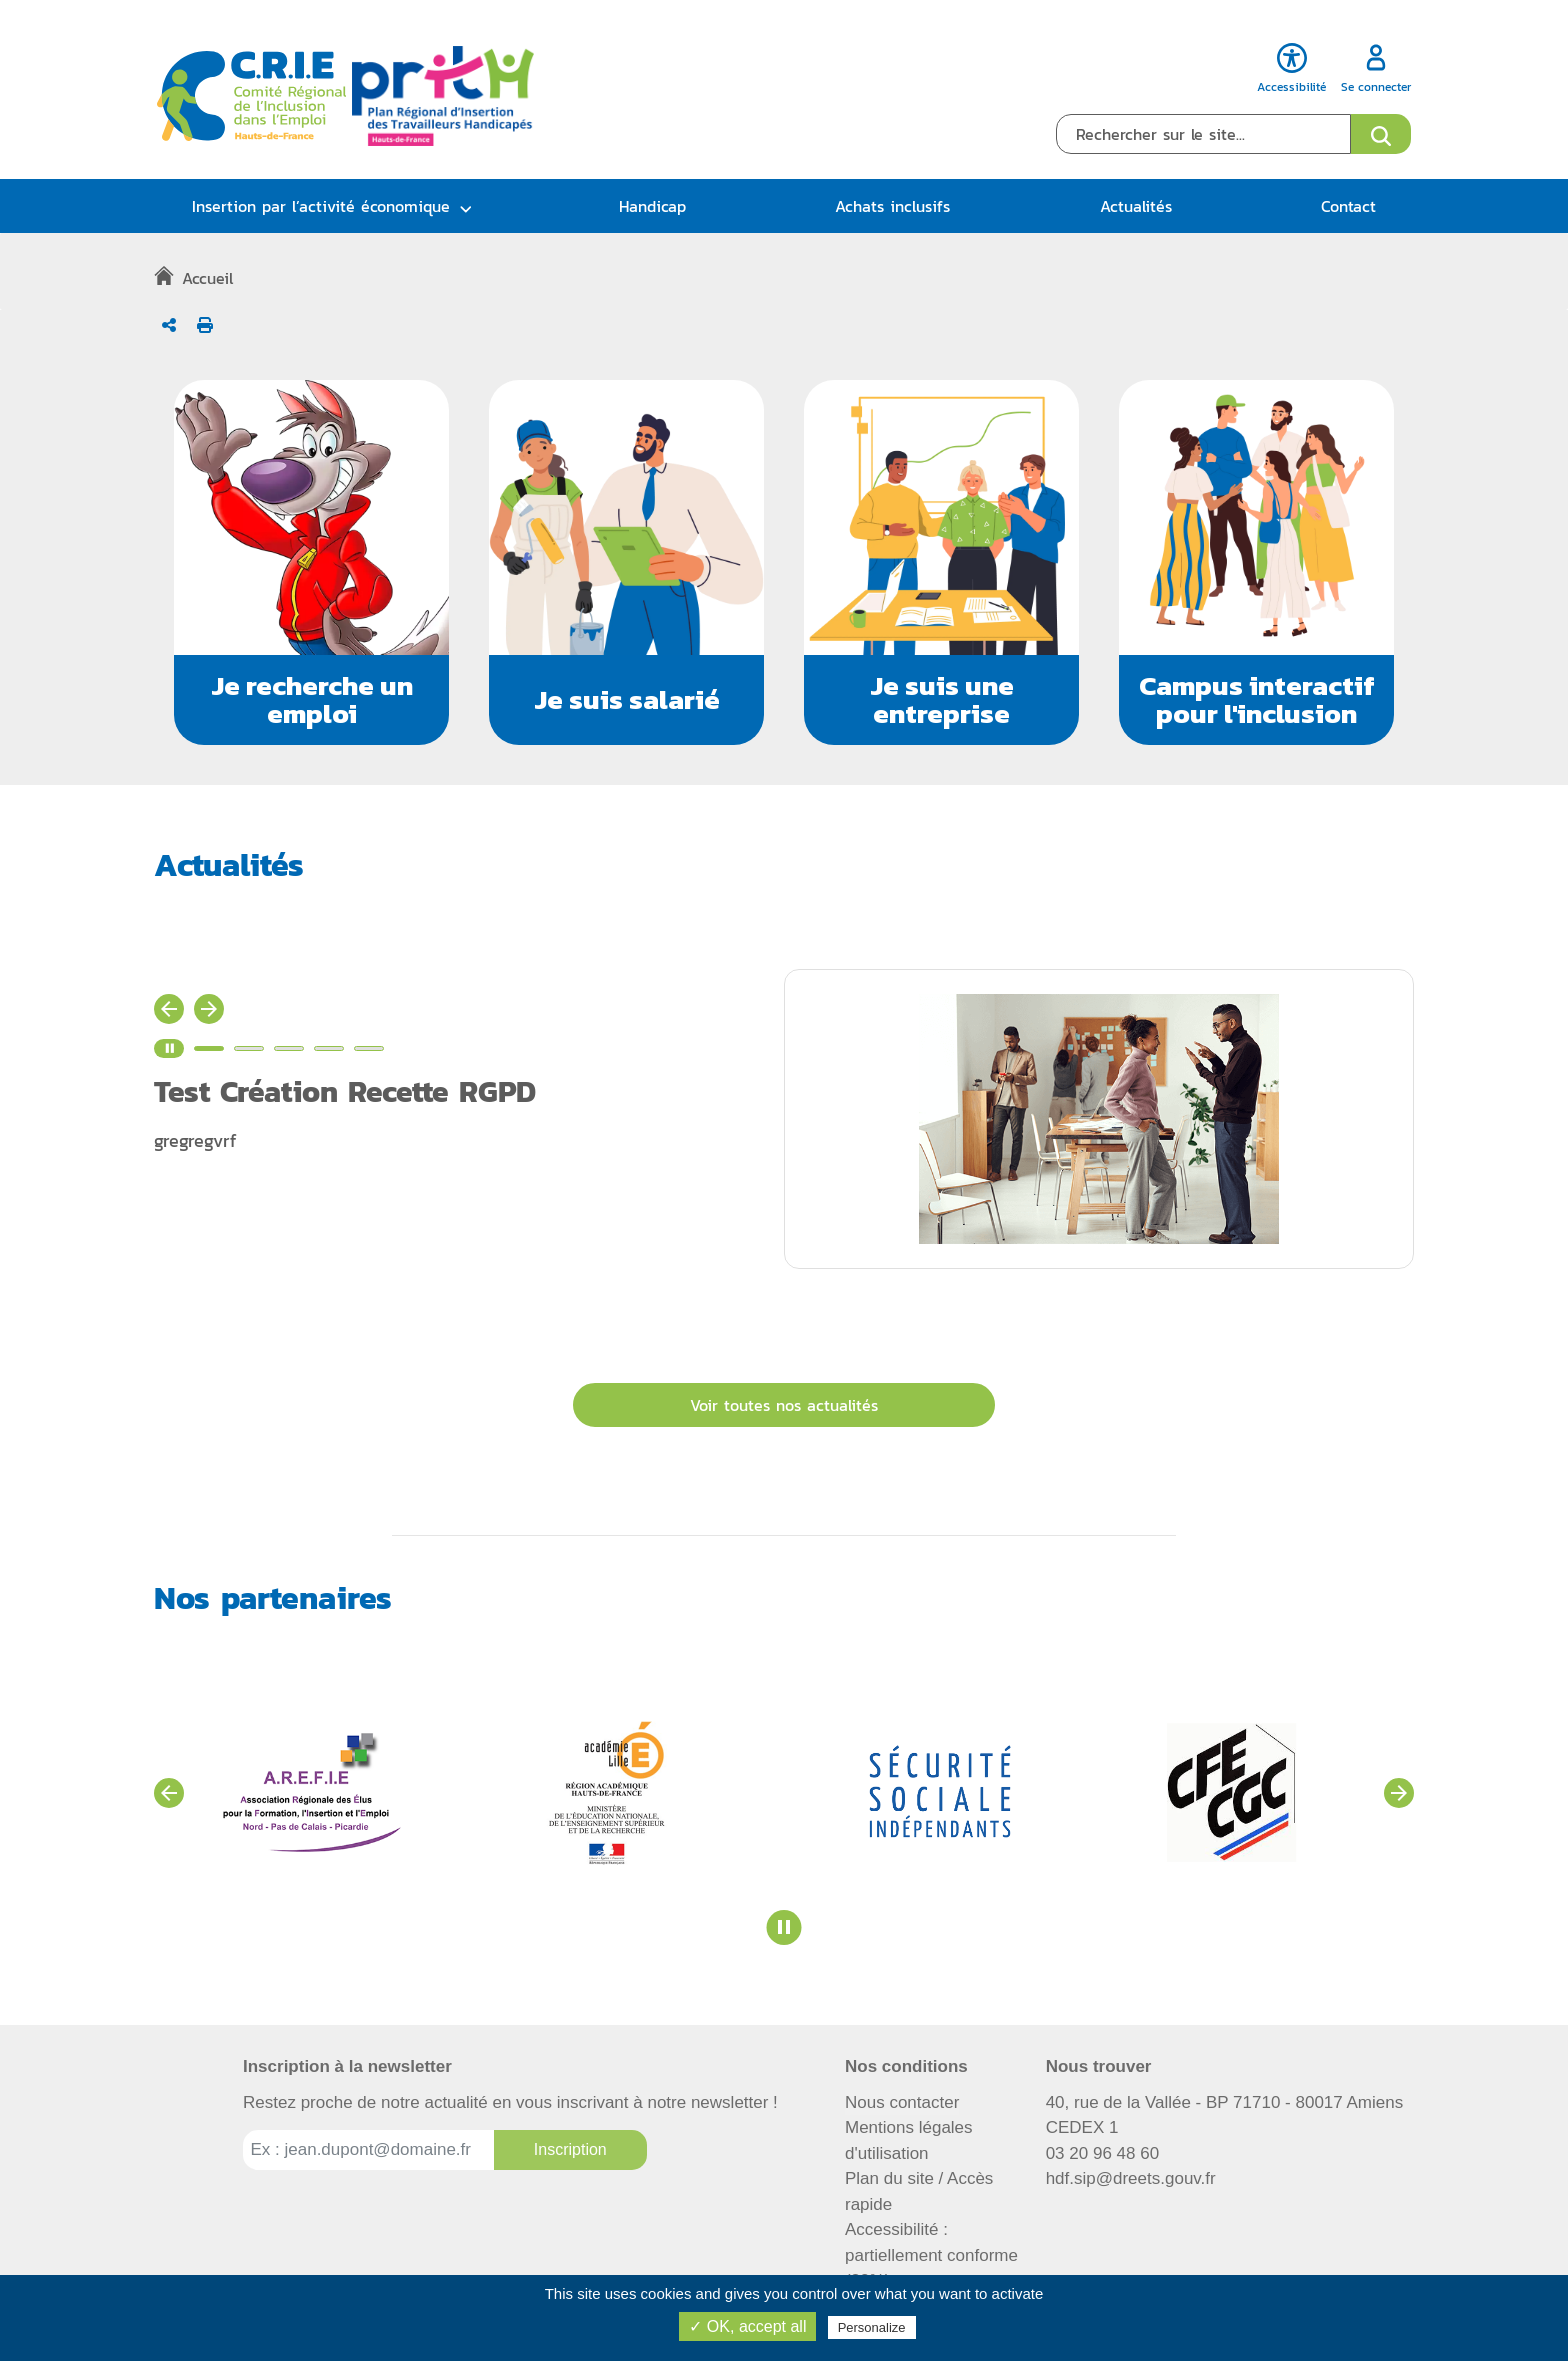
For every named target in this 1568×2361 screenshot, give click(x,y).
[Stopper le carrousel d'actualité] (169, 1048)
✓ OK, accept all (747, 2326)
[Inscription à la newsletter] (570, 2150)
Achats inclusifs (892, 206)
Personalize (872, 2327)
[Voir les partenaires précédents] (169, 1793)
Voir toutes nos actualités (784, 1405)
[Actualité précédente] (169, 1009)
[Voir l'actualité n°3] (289, 1048)
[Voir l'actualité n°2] (249, 1048)
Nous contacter (902, 2102)
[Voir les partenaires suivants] (1399, 1793)
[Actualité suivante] (209, 1009)
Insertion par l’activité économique (321, 206)
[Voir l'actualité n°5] (369, 1048)
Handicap (652, 206)
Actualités (1136, 206)
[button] (311, 562)
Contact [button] (1348, 206)
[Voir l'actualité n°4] (329, 1048)
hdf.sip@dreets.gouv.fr (1131, 2178)
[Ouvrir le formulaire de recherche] (1381, 134)
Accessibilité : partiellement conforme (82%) (931, 2255)
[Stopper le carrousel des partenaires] (784, 1927)
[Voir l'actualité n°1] (209, 1048)
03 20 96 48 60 (1102, 2153)
